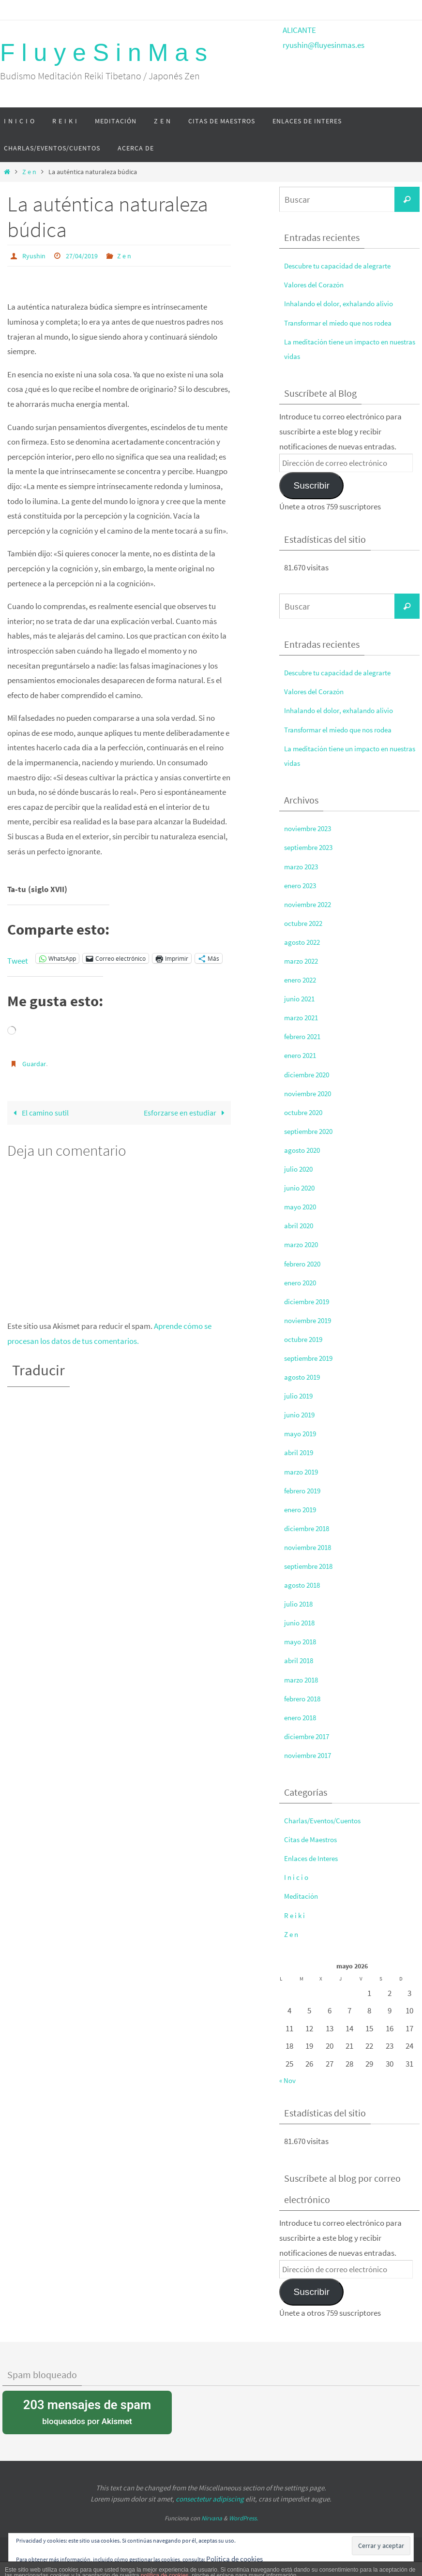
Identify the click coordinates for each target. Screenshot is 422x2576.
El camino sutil (41, 1112)
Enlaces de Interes (314, 1858)
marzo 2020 (303, 1244)
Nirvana (211, 2518)
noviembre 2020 (310, 1093)
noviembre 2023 (310, 828)
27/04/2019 (87, 255)
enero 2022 (302, 979)
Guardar (35, 1063)
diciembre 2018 (309, 1528)
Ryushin (35, 255)
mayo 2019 (302, 1433)
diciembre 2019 (309, 1301)
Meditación (303, 1896)
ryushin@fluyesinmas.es (323, 45)
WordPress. (243, 2518)
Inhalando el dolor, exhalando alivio (344, 303)
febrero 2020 (305, 1263)
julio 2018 (300, 1603)
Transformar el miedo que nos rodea (345, 322)
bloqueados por (87, 2411)
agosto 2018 (304, 1584)
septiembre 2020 (311, 1131)
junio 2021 (301, 998)
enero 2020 (302, 1282)
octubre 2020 (306, 1112)
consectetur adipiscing (210, 2498)
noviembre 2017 (310, 1755)
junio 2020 (301, 1187)
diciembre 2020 (309, 1074)
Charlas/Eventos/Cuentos (327, 1820)
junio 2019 (301, 1414)
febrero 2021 (305, 1036)
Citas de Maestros (314, 1839)
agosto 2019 (304, 1376)
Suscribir (311, 485)
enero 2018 (302, 1717)
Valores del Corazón (317, 284)
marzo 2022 (303, 960)
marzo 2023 (303, 866)
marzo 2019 (303, 1471)
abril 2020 (300, 1225)
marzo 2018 (303, 1679)
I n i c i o (297, 1877)
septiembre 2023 (311, 847)
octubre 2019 (306, 1339)
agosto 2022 (304, 942)
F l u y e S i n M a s (103, 52)
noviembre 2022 (310, 904)
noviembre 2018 (310, 1547)
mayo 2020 (302, 1206)
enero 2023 (302, 885)
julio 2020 (300, 1168)
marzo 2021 (303, 1017)
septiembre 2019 (311, 1358)
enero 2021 (302, 1055)
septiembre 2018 (311, 1566)
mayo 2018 (302, 1641)
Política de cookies (237, 2558)
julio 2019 (300, 1395)
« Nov (288, 2080)
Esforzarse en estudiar (185, 1112)
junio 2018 (301, 1622)
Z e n (29, 172)
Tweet (17, 958)
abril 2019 (300, 1452)
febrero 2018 (305, 1698)
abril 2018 (300, 1660)
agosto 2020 (304, 1150)
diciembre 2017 (309, 1736)
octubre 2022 (306, 923)
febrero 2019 (305, 1490)
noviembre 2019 (310, 1320)
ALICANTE (299, 30)
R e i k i (295, 1915)
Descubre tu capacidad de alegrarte (344, 265)
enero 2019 (302, 1509)
